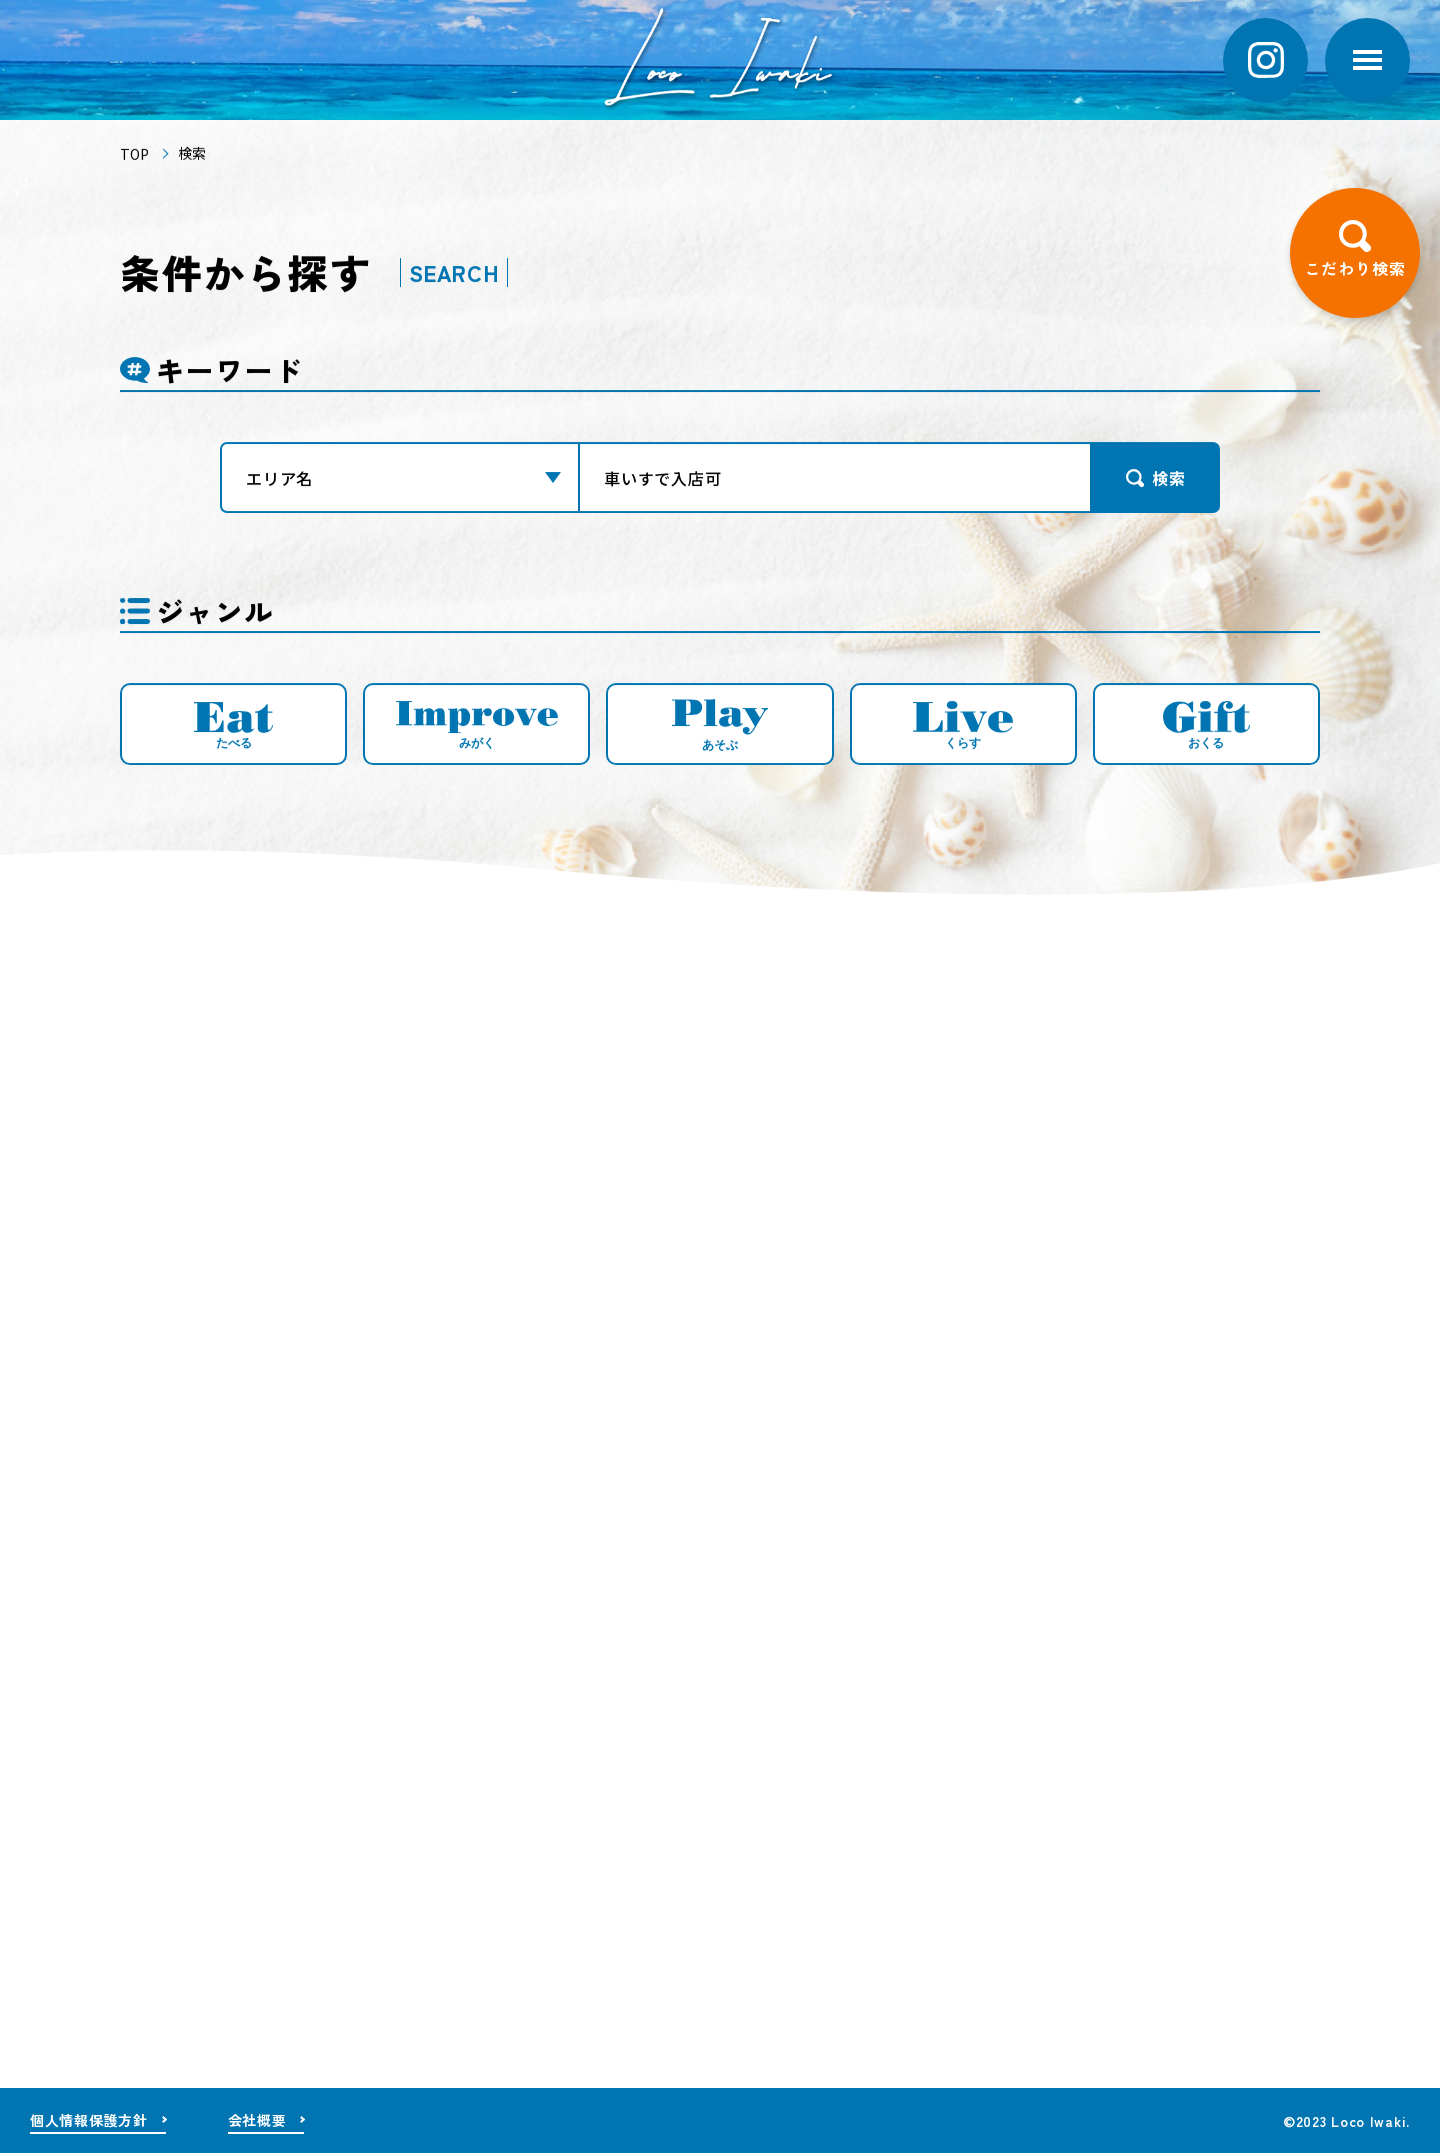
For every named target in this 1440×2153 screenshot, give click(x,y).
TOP (134, 157)
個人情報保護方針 (89, 2120)
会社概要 (257, 2120)
